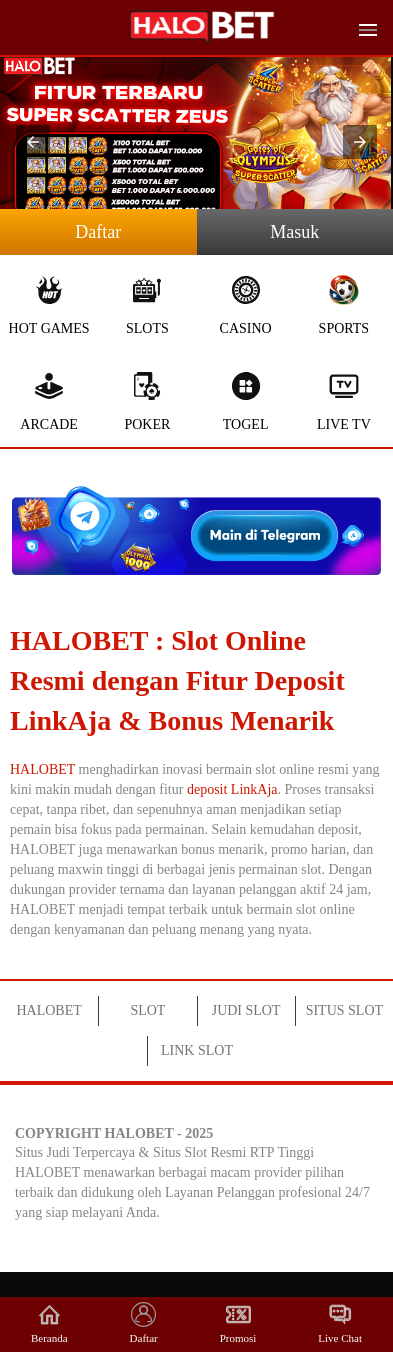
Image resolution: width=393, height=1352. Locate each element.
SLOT (147, 1010)
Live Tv (344, 401)
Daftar (98, 232)
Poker (147, 401)
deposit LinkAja (232, 789)
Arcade (49, 401)
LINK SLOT (197, 1050)
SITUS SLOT (344, 1010)
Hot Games (49, 305)
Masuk (294, 232)
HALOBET (42, 769)
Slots (147, 305)
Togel (246, 401)
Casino (246, 305)
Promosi (238, 1323)
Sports (344, 305)
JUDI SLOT (246, 1010)
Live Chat (340, 1323)
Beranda (49, 1323)
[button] (33, 142)
